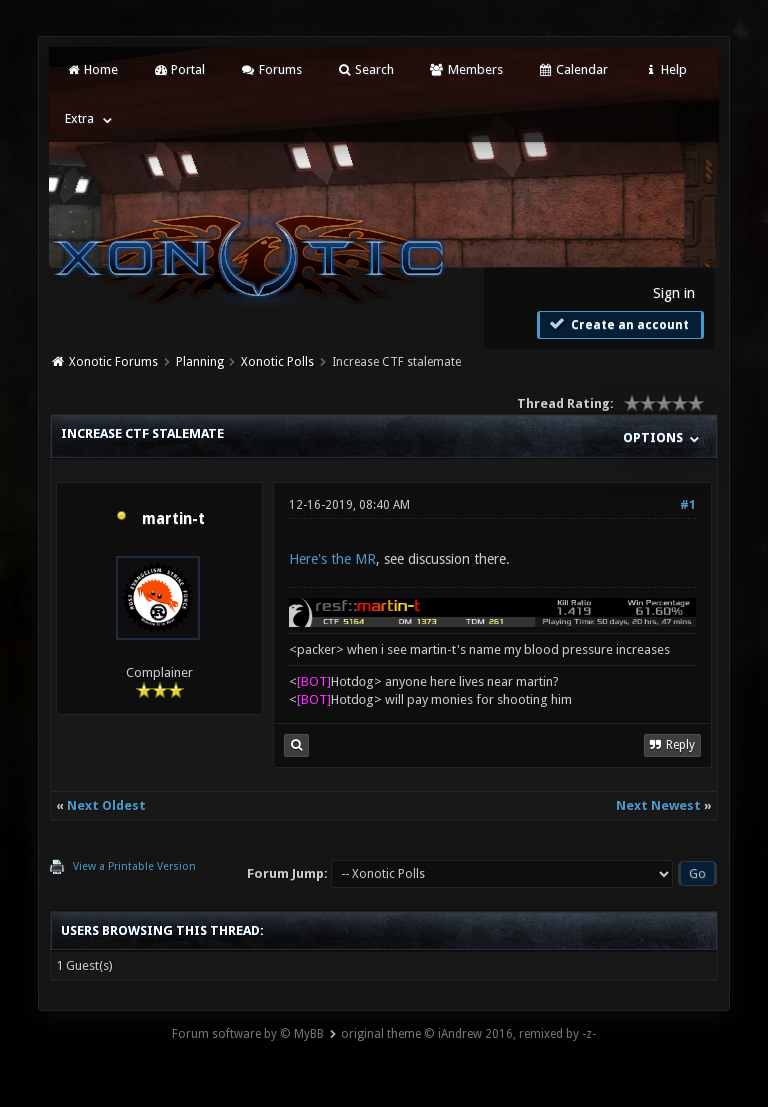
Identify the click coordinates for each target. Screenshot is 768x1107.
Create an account (618, 324)
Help (665, 69)
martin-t (173, 519)
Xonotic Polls (277, 362)
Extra (79, 118)
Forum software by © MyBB (248, 1034)
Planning (200, 362)
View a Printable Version (134, 866)
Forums (270, 69)
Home (91, 69)
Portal (179, 69)
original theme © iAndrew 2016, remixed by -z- (468, 1034)
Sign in (674, 293)
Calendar (573, 69)
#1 (688, 505)
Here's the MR (332, 559)
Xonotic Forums (113, 362)
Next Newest (658, 805)
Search (365, 69)
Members (465, 69)
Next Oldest (106, 805)
